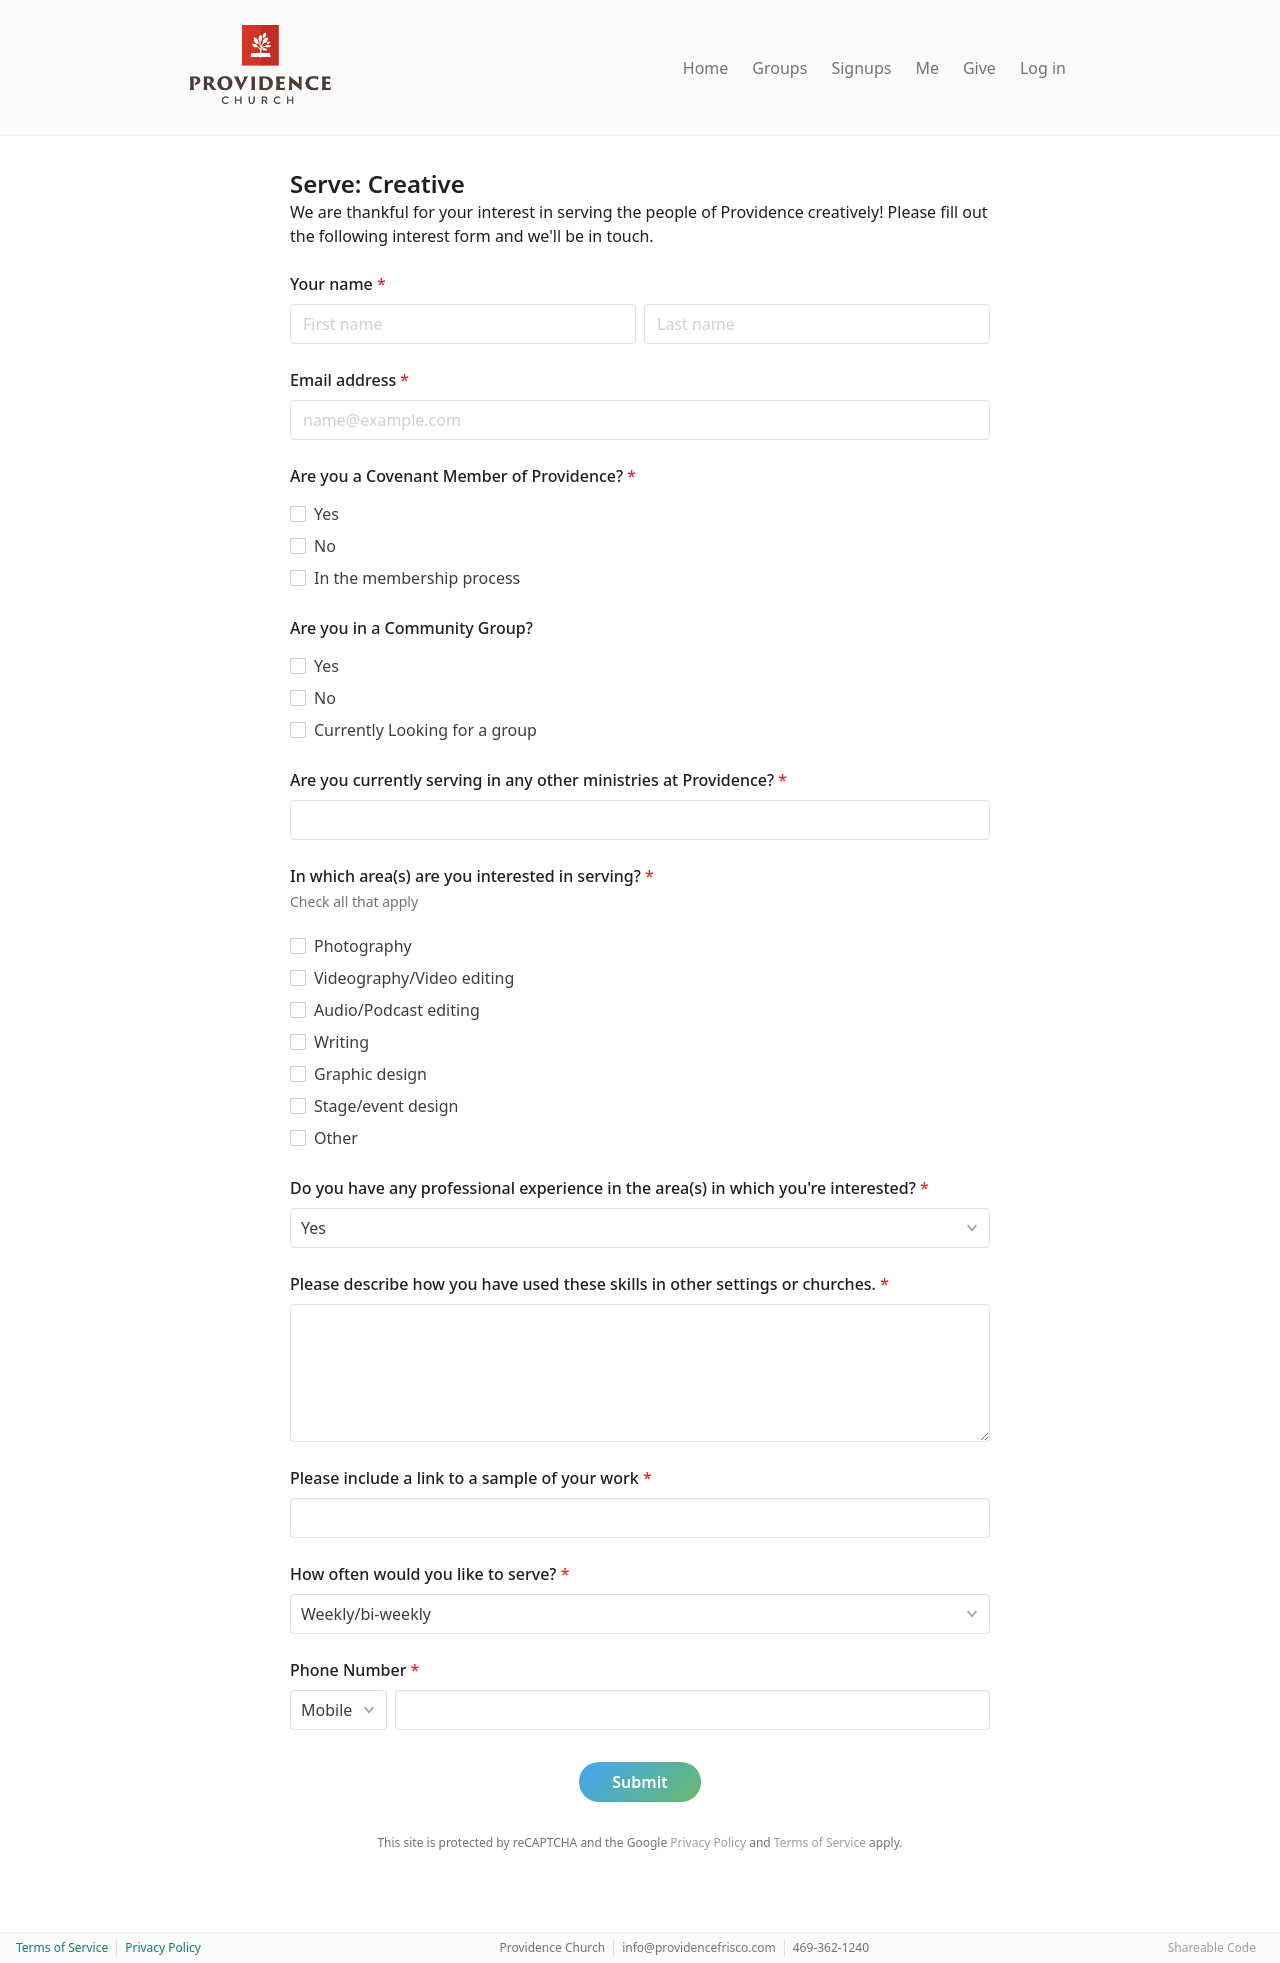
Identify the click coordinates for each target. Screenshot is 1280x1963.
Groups (779, 68)
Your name (338, 284)
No (325, 546)
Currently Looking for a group (425, 730)
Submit (639, 1782)
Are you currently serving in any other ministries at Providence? (538, 780)
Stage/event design (386, 1106)
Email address (349, 380)
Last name (643, 303)
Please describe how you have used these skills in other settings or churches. (589, 1284)
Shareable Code (1212, 1947)
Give (979, 68)
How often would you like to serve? (429, 1574)
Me (927, 68)
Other (336, 1138)
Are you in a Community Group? (411, 628)
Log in (1043, 68)
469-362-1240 (831, 1947)
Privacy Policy (708, 1842)
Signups (861, 68)
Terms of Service (820, 1842)
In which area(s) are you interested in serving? (472, 876)
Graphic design (370, 1074)
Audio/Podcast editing (397, 1010)
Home (706, 68)
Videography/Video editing (414, 978)
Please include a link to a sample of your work (471, 1478)
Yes (326, 514)
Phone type (289, 1689)
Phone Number (354, 1670)
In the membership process (417, 578)
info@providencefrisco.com (699, 1947)
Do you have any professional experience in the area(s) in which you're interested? (609, 1188)
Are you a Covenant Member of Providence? (463, 476)
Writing (341, 1042)
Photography (363, 946)
